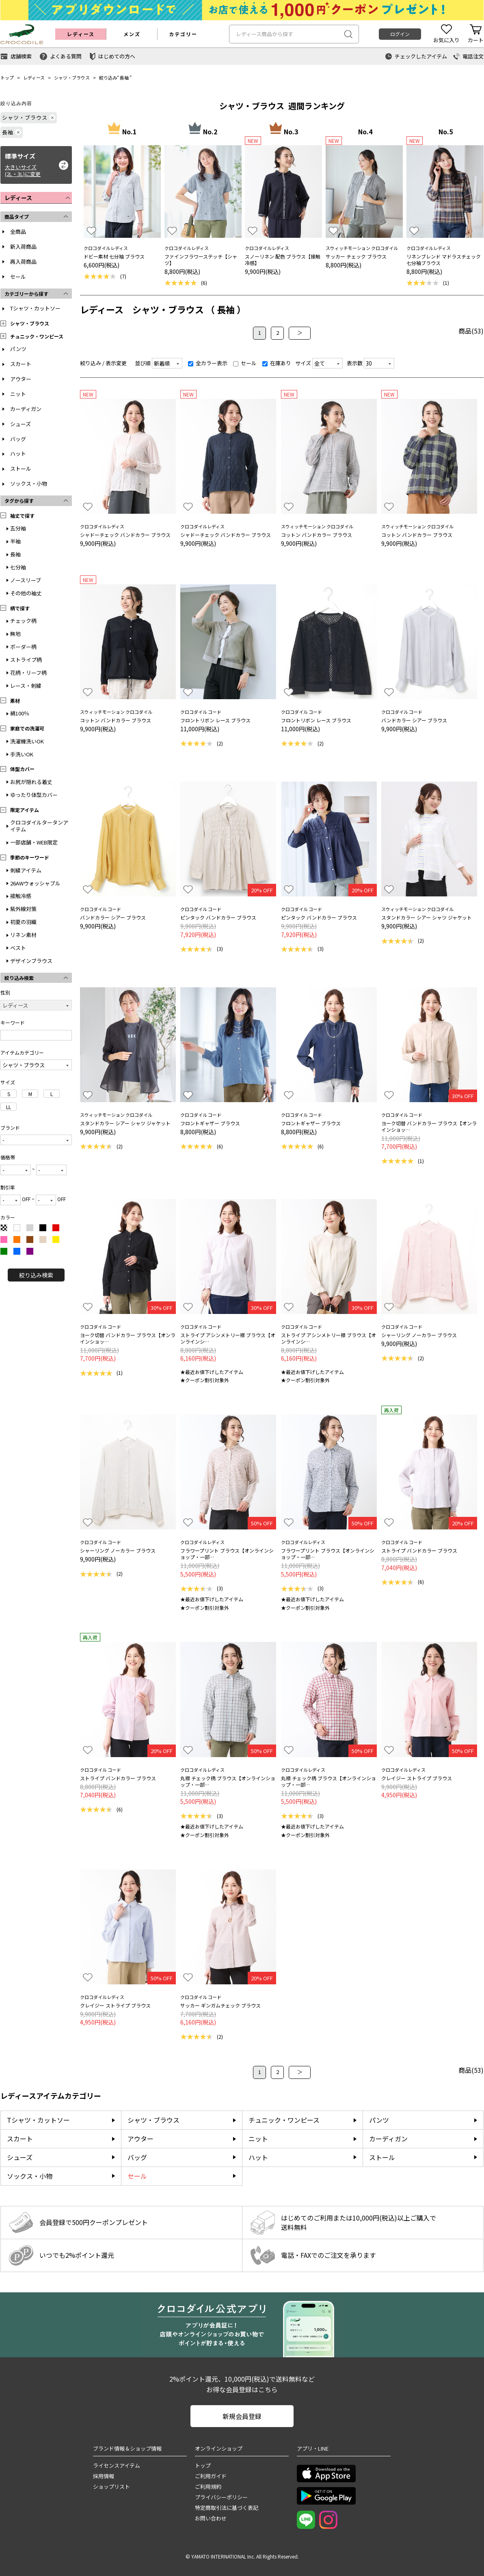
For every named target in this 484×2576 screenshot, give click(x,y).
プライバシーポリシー (221, 2497)
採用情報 (103, 2476)
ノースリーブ (25, 580)
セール (18, 276)
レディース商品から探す (264, 34)
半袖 (15, 541)
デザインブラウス (31, 961)
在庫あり (276, 363)
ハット (18, 453)
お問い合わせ (211, 2518)
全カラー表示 (207, 363)
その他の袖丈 (26, 593)
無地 (15, 634)
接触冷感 (20, 896)
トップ (7, 77)
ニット (18, 394)
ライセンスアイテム (116, 2465)
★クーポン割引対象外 (204, 1379)
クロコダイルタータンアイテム (39, 825)
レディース (34, 77)
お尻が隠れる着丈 (31, 782)
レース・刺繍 (25, 685)
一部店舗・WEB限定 (34, 842)
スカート (20, 364)
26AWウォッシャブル (35, 883)
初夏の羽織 (23, 922)
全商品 (18, 231)
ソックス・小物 (28, 483)
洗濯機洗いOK (27, 741)
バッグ (18, 439)
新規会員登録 (242, 2416)
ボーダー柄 (23, 646)
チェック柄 (23, 621)
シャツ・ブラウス (72, 77)
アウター (20, 379)
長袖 (124, 77)
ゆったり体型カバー (34, 795)
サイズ (303, 363)
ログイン (400, 33)
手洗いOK (21, 754)
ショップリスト (111, 2486)
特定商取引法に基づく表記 (226, 2507)
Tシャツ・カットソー (35, 308)
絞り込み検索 (36, 1275)
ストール (20, 468)
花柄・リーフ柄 (28, 672)
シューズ (20, 424)
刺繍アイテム (25, 870)
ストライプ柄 (26, 659)
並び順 (143, 363)
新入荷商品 (23, 246)
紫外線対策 (23, 909)
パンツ (18, 349)
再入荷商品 (23, 261)
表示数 (355, 363)
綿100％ (19, 713)
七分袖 (18, 567)
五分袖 (18, 528)
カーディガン (25, 409)
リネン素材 (23, 935)
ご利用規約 (208, 2486)
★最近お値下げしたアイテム (211, 1371)
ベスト (18, 948)
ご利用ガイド (211, 2476)
